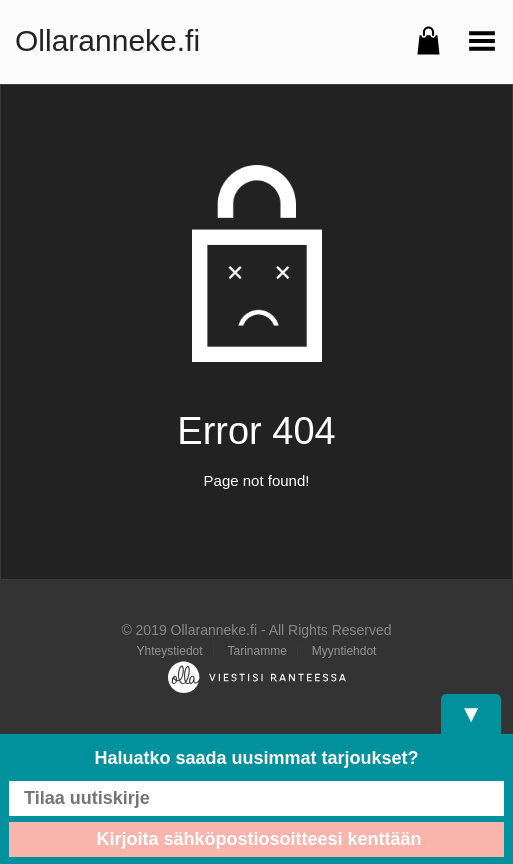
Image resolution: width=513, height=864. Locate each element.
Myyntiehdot (344, 651)
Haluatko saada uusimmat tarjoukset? (256, 758)
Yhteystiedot (170, 651)
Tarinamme (256, 651)
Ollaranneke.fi (107, 40)
